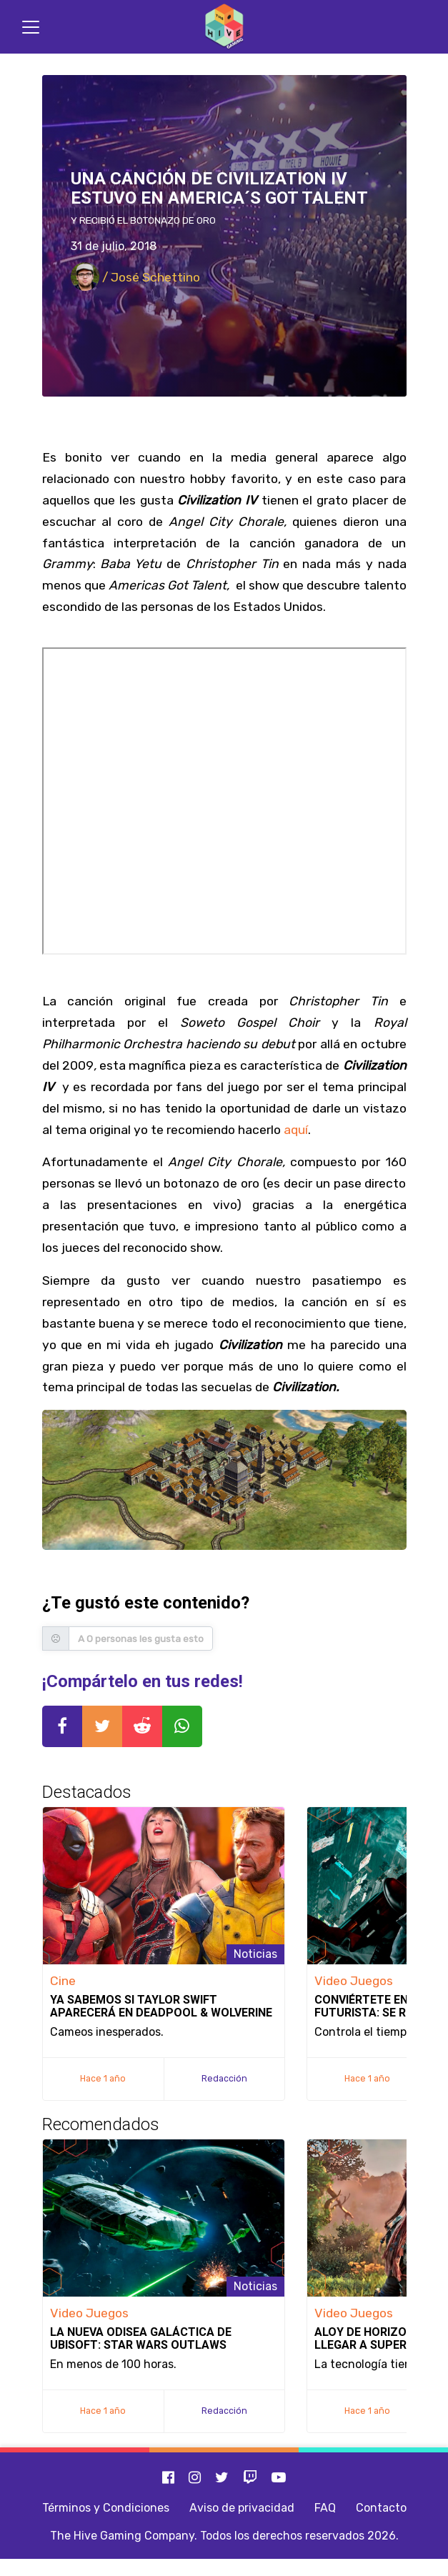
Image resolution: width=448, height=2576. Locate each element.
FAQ (325, 2508)
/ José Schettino (135, 277)
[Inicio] (224, 27)
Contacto (381, 2508)
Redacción (224, 2078)
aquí (296, 1130)
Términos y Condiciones (105, 2508)
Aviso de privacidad (241, 2508)
